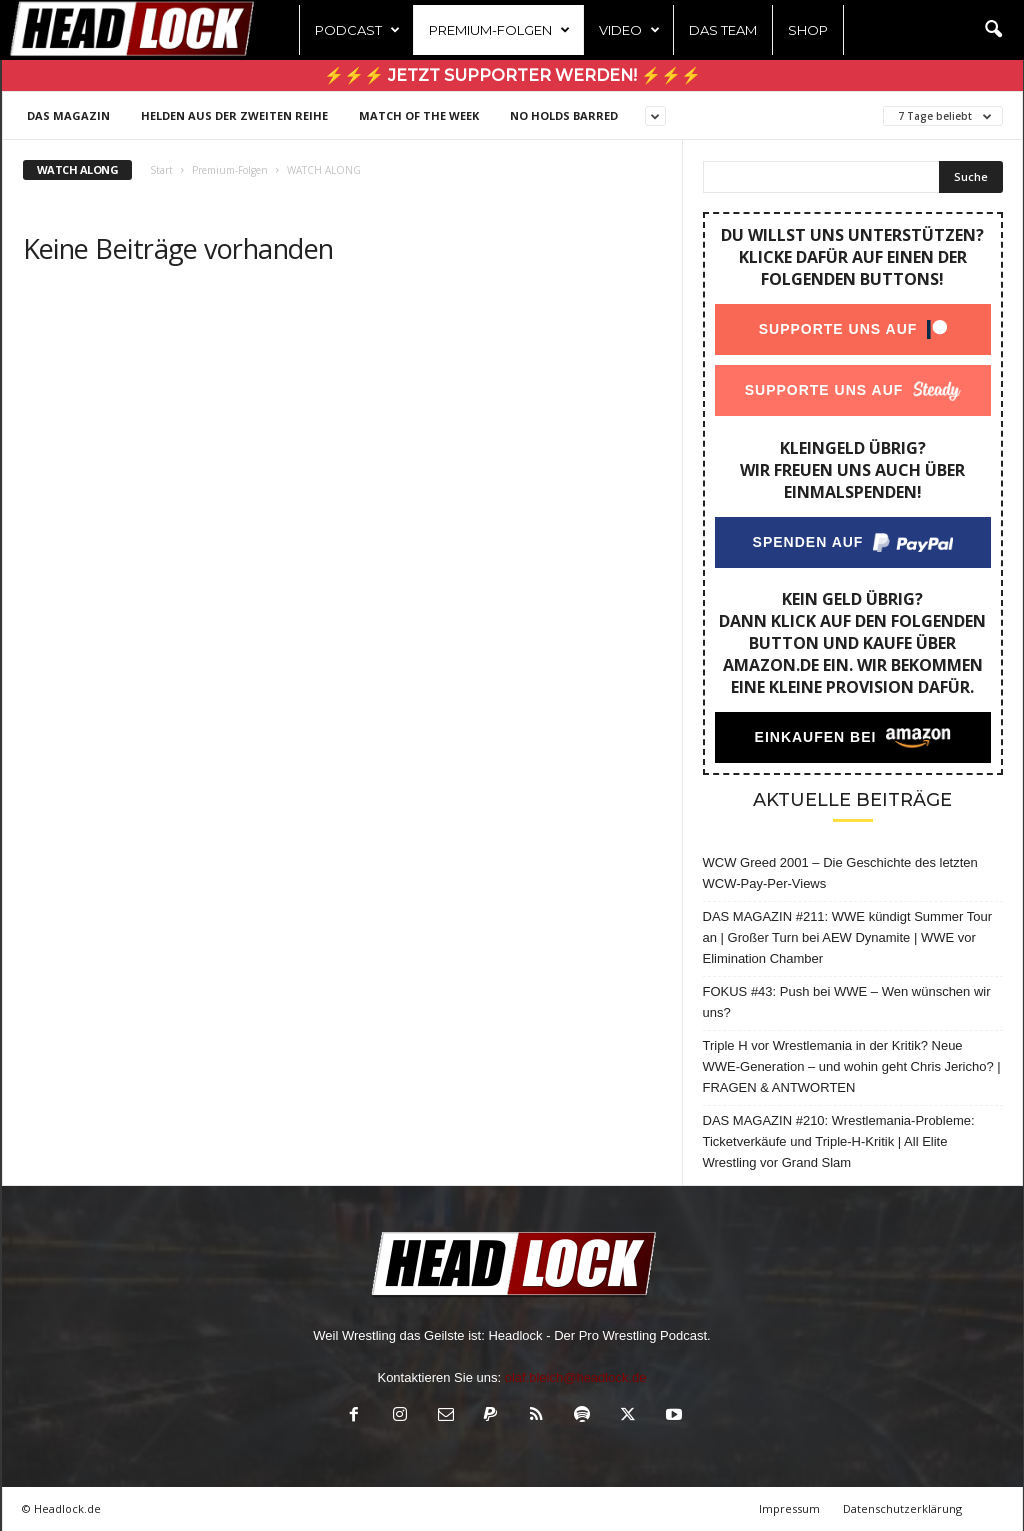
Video (629, 30)
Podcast (357, 30)
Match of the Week (419, 115)
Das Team (723, 30)
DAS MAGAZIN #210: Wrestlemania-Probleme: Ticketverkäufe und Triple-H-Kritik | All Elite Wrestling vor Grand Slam (839, 1141)
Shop (808, 30)
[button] (993, 30)
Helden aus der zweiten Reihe (234, 115)
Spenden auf (807, 542)
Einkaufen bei (815, 737)
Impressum (789, 1508)
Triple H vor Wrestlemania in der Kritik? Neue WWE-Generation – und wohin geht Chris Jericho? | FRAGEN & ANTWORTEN (852, 1066)
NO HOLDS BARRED (564, 115)
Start (161, 170)
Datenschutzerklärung (902, 1508)
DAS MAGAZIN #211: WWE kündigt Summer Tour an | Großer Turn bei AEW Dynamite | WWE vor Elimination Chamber (847, 937)
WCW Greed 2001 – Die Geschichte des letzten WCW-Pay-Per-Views (840, 873)
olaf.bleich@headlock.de (576, 1377)
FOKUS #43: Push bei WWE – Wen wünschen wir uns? (847, 1002)
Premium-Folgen (499, 30)
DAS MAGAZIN (68, 115)
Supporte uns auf (837, 329)
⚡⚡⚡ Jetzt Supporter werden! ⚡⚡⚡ (512, 75)
